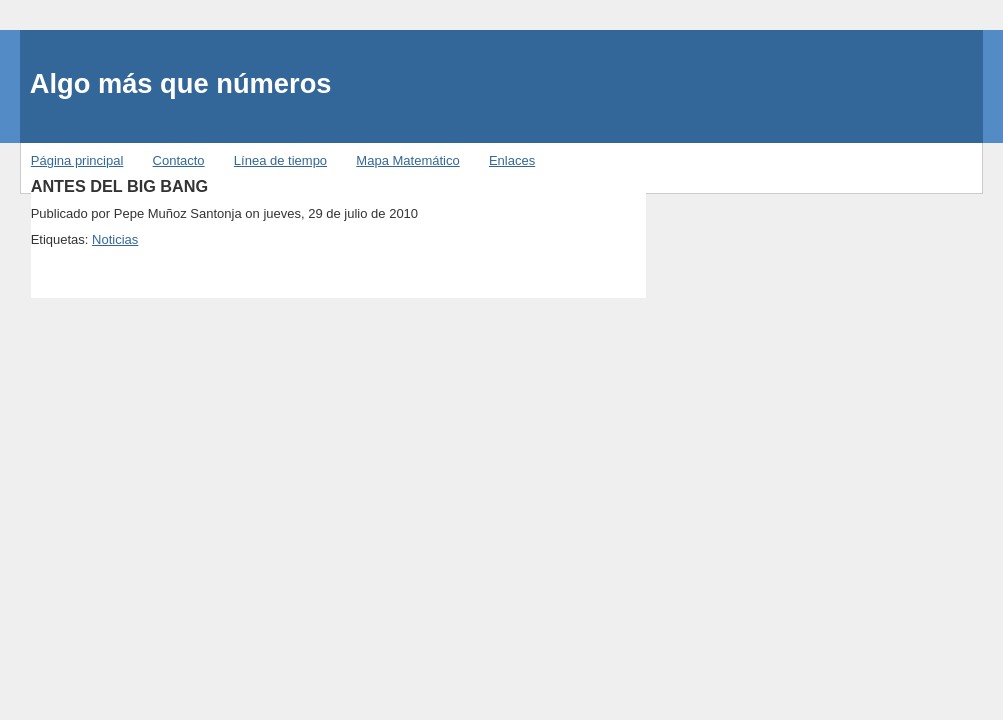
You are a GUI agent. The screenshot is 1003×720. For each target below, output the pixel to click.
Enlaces (512, 160)
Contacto (179, 160)
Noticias (115, 239)
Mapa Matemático (407, 160)
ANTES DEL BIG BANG (120, 186)
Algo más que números (181, 83)
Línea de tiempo (280, 160)
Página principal (77, 160)
